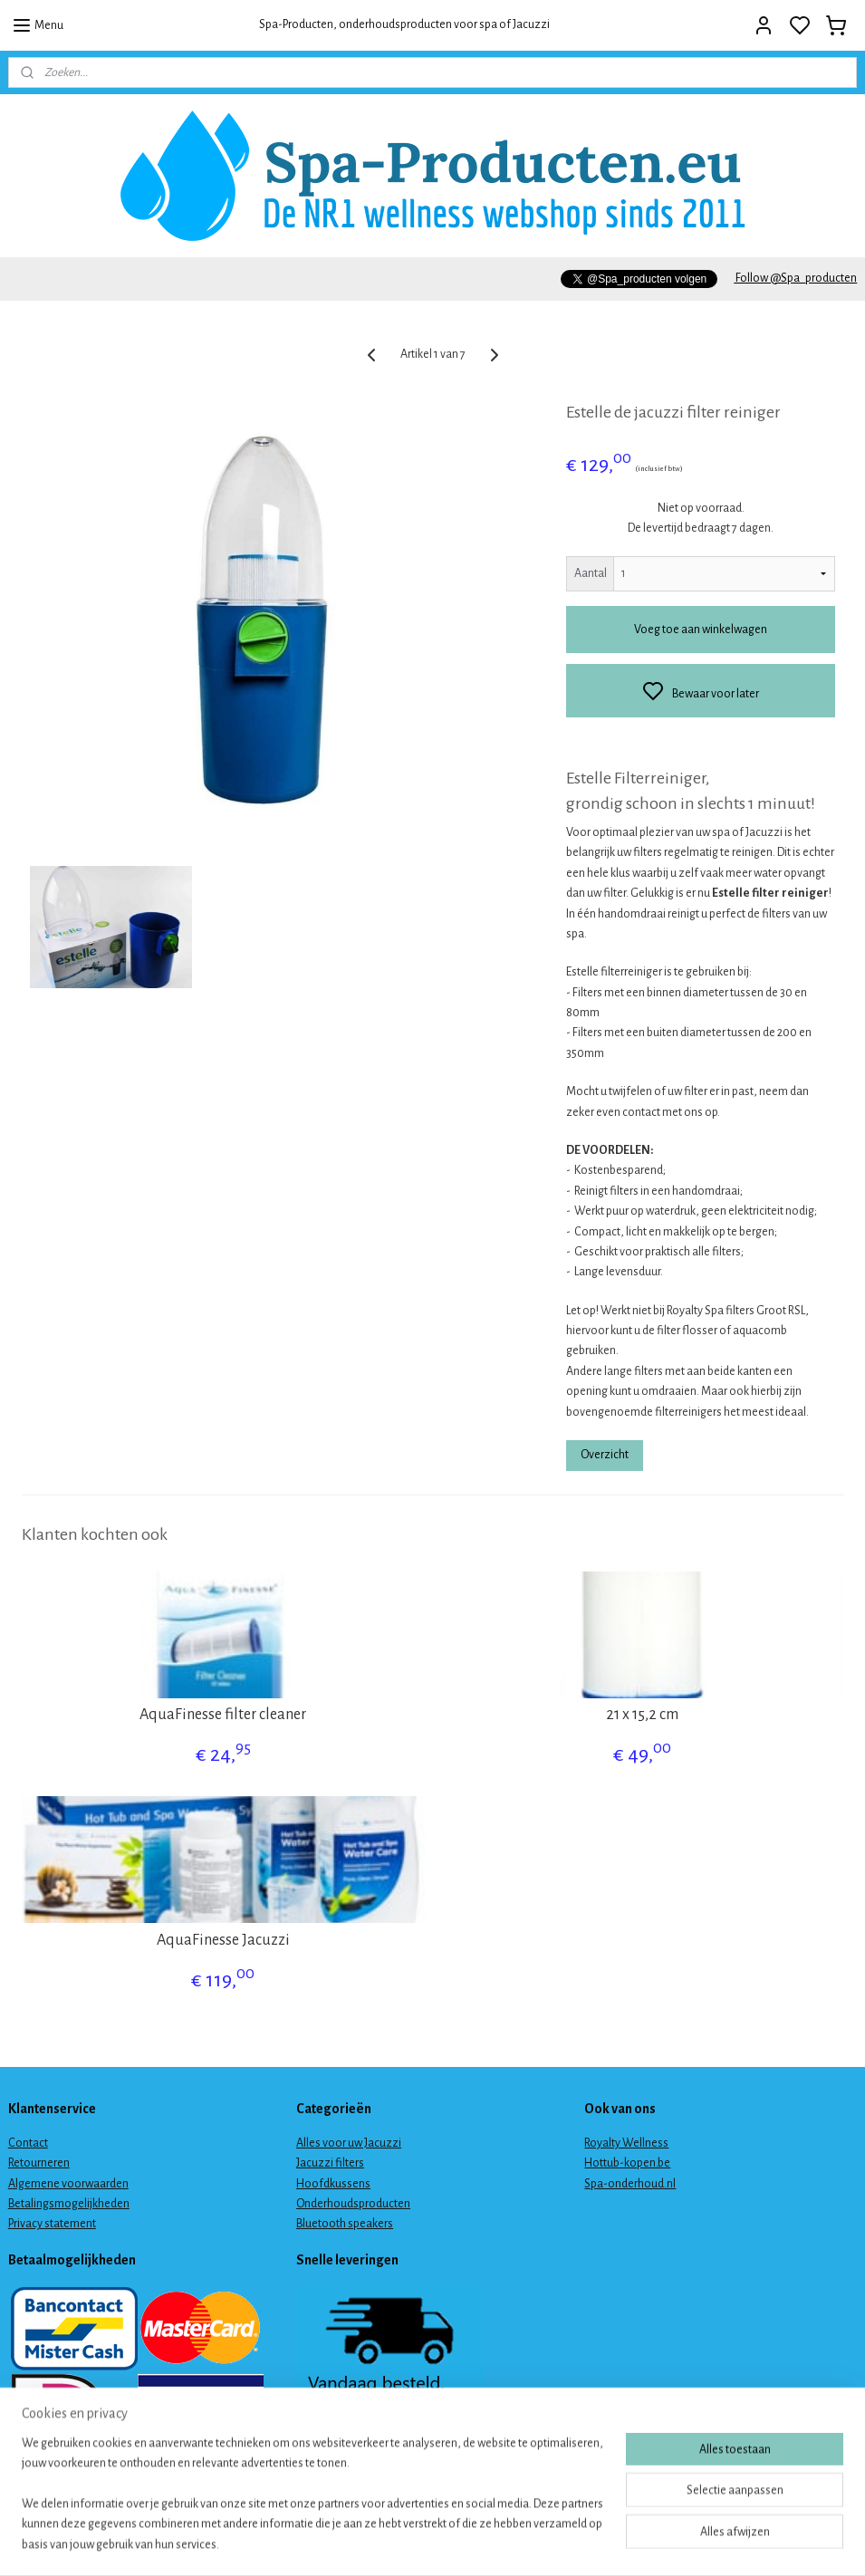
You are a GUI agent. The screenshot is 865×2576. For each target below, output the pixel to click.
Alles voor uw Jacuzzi (348, 2143)
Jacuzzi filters (330, 2163)
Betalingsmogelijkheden (69, 2203)
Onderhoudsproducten (353, 2203)
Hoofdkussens (333, 2183)
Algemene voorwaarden (68, 2183)
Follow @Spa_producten (795, 278)
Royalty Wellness (626, 2143)
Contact (28, 2143)
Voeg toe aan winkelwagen (700, 629)
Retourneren (39, 2163)
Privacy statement (52, 2223)
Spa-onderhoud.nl (630, 2183)
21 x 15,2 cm (642, 1714)
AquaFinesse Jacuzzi (223, 1940)
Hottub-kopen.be (627, 2163)
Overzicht (605, 1454)
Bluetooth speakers (344, 2223)
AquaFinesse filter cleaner (222, 1714)
